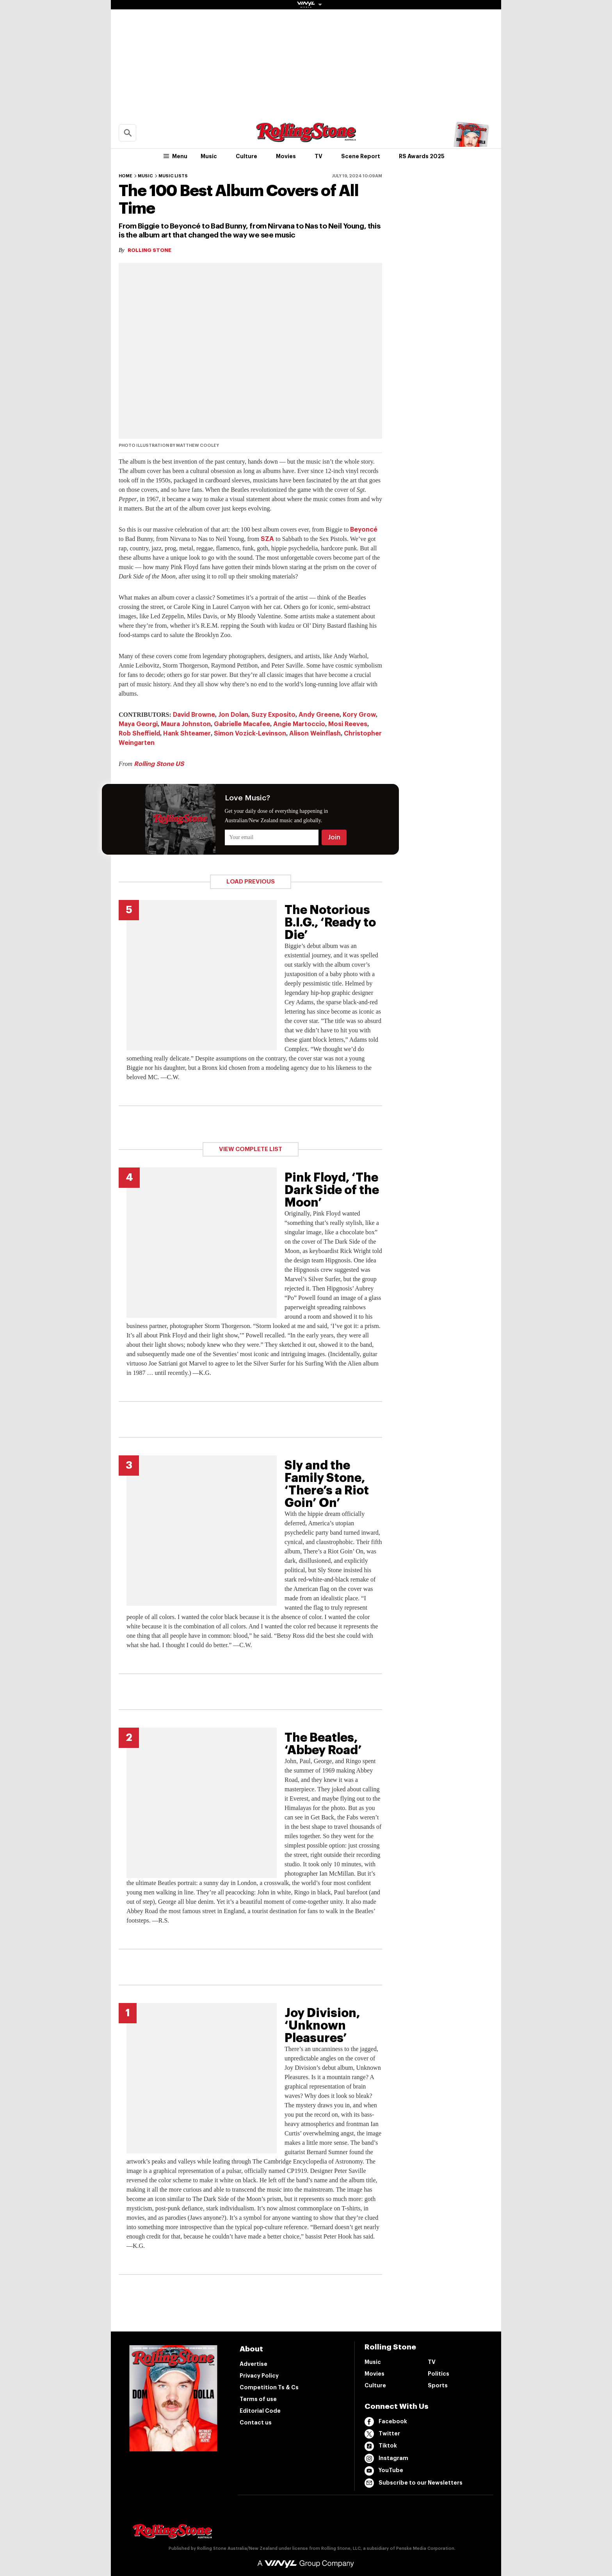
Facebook (386, 2421)
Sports (438, 2385)
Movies (286, 156)
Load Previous (250, 882)
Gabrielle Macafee (242, 724)
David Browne (194, 715)
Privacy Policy (259, 2375)
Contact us (256, 2422)
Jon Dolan (233, 715)
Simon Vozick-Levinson (250, 733)
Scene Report (360, 156)
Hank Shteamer (187, 733)
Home (125, 176)
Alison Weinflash (315, 733)
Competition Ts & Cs (269, 2387)
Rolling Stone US (159, 764)
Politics (438, 2373)
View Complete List (250, 1149)
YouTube (384, 2471)
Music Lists (173, 176)
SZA (267, 539)
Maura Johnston (186, 724)
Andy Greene (319, 715)
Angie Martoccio (299, 724)
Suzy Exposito (273, 715)
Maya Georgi (138, 724)
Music (209, 156)
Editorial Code (260, 2411)
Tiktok (381, 2446)
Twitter (382, 2434)
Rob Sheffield (139, 733)
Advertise (253, 2364)
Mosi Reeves (347, 724)
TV (318, 156)
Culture (246, 156)
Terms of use (258, 2399)
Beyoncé (363, 530)
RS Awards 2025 (422, 156)
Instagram (386, 2458)
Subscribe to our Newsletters (414, 2483)
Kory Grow (359, 715)
